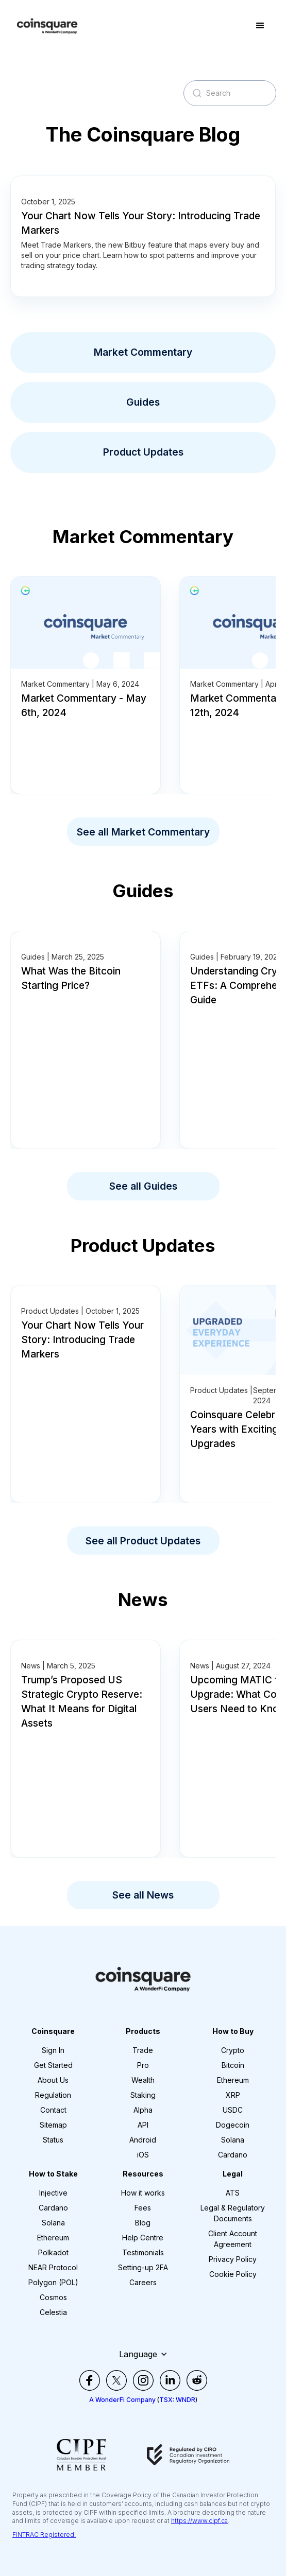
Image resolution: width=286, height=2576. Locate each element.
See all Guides (143, 1186)
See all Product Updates (143, 1541)
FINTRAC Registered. (44, 2534)
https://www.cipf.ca (199, 2521)
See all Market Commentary (143, 832)
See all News (143, 1895)
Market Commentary (143, 352)
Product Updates (143, 452)
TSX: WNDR (177, 2400)
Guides (143, 402)
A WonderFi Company (122, 2400)
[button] (260, 25)
